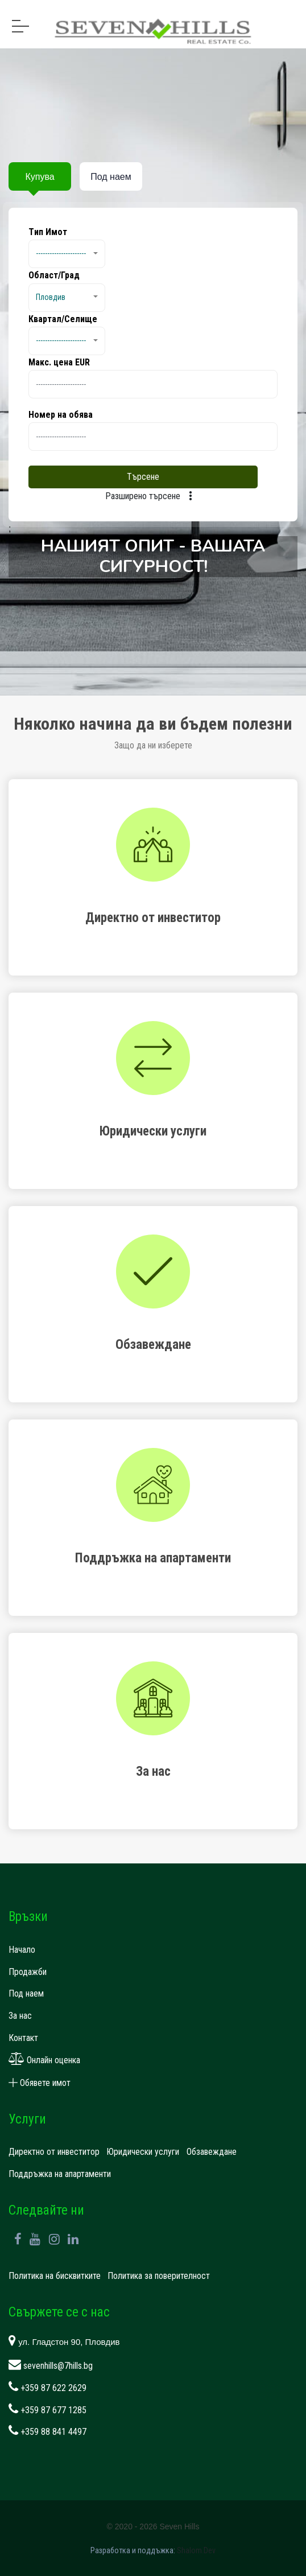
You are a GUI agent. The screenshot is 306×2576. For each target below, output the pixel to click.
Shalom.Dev (196, 2550)
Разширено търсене (153, 496)
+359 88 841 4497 (47, 2431)
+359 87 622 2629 (47, 2387)
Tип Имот (47, 232)
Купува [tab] (39, 177)
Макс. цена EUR (59, 362)
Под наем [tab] (110, 177)
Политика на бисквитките (55, 2275)
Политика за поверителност (158, 2275)
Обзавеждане (212, 2151)
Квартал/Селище (62, 319)
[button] (66, 254)
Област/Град (54, 275)
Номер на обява (60, 414)
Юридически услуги (142, 2151)
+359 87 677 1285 (47, 2410)
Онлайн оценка (44, 2060)
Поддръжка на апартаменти (60, 2173)
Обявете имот (40, 2082)
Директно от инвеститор (54, 2151)
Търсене (143, 476)
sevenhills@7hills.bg (51, 2365)
